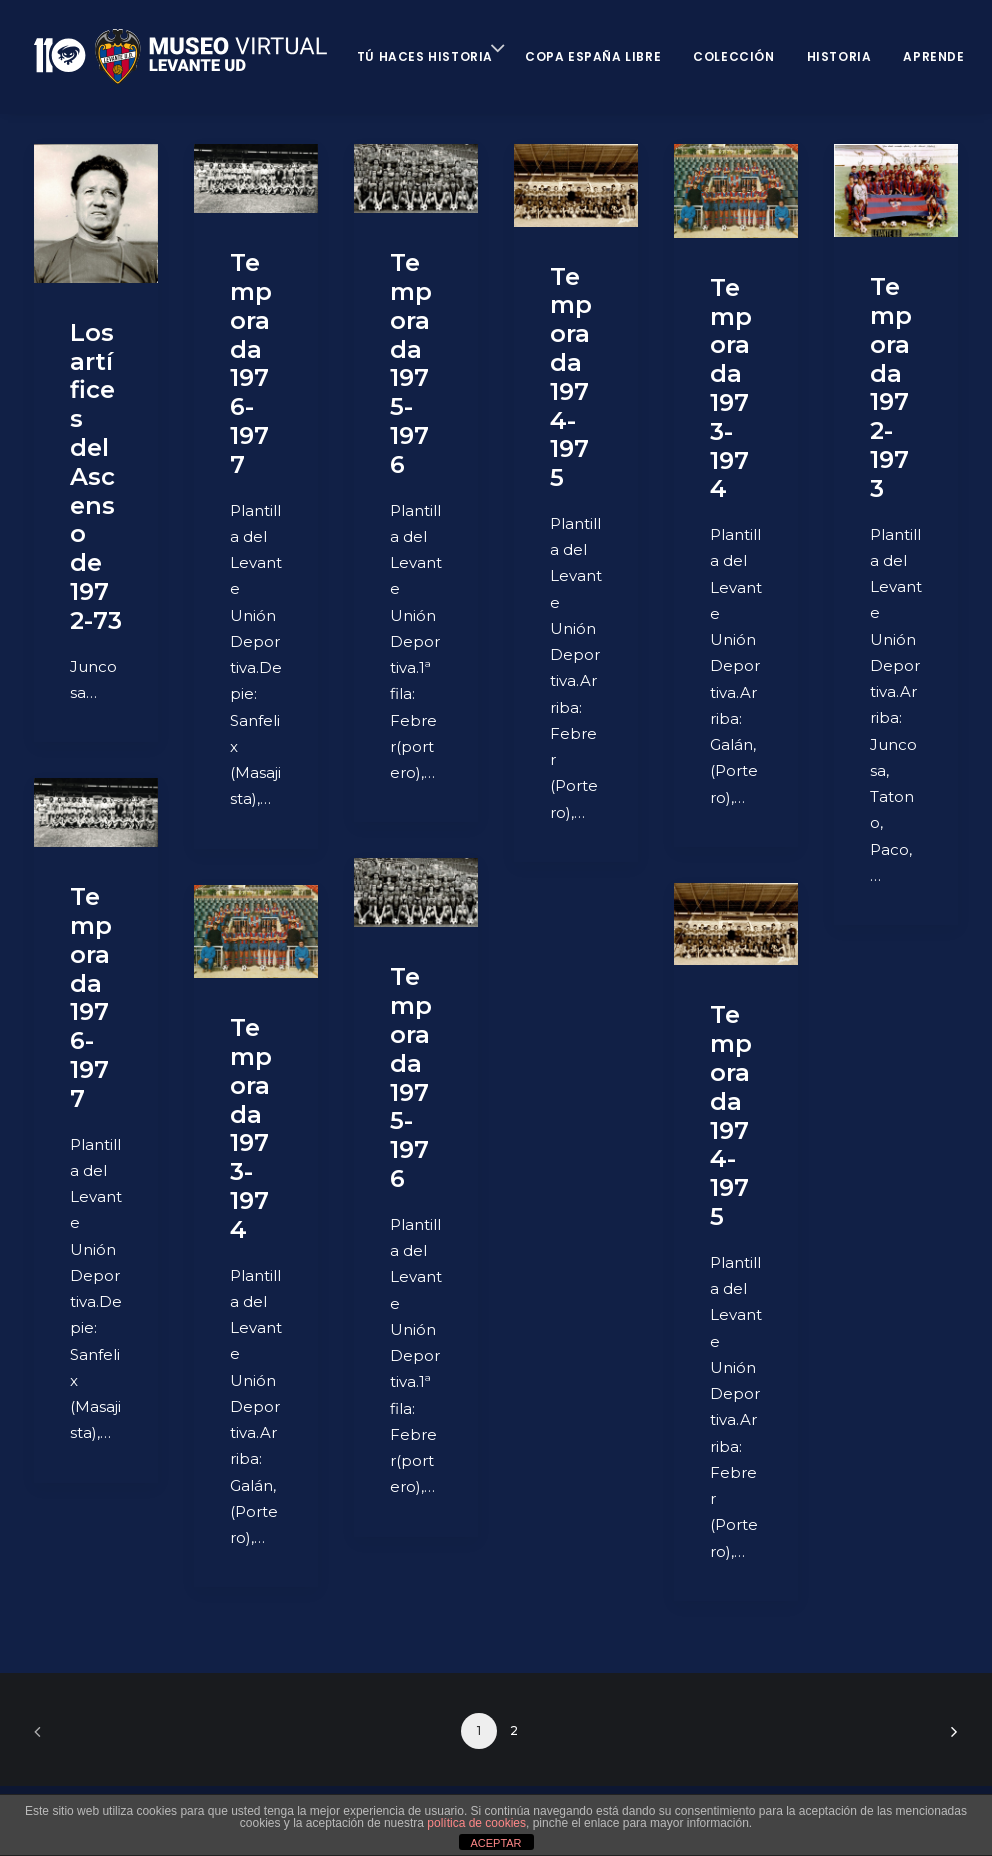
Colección (733, 56)
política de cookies (476, 1823)
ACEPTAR (495, 1843)
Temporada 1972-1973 (891, 387)
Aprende (933, 56)
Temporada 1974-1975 (571, 377)
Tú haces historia (425, 56)
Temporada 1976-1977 (251, 363)
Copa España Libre (593, 56)
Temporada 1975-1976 (411, 363)
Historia (839, 56)
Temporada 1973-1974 (731, 388)
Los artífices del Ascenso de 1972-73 (96, 476)
